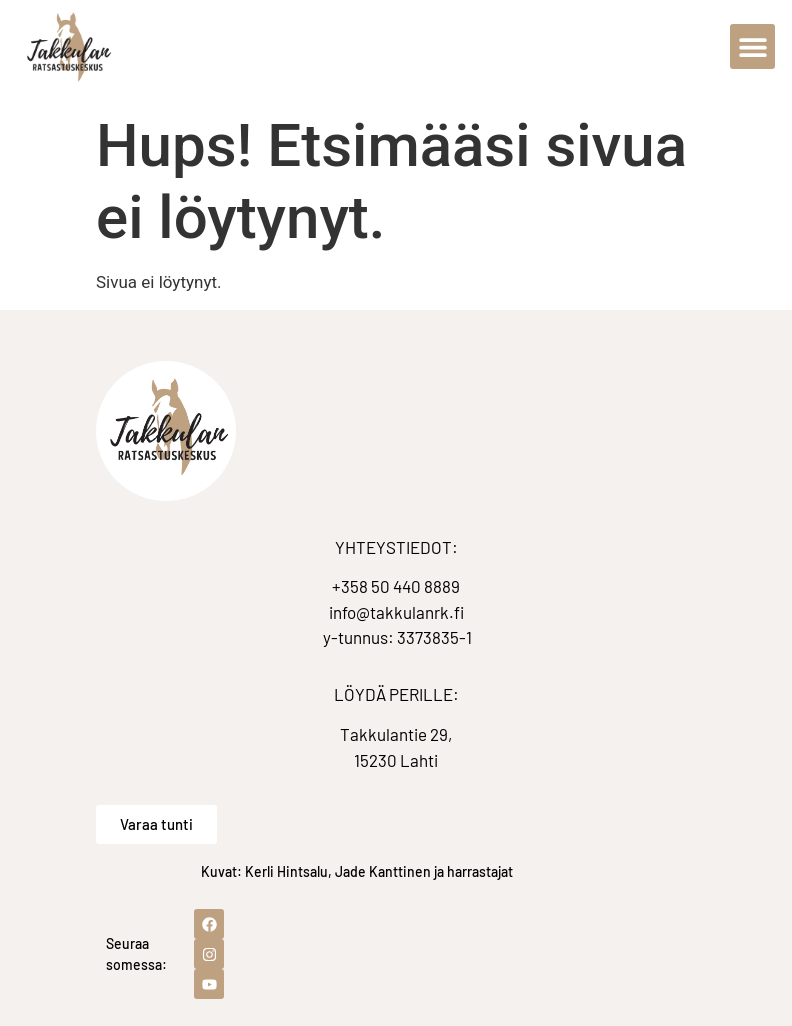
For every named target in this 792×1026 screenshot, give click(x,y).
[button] (752, 46)
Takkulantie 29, (396, 734)
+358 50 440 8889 (396, 586)
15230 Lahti (396, 760)
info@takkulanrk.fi (396, 612)
